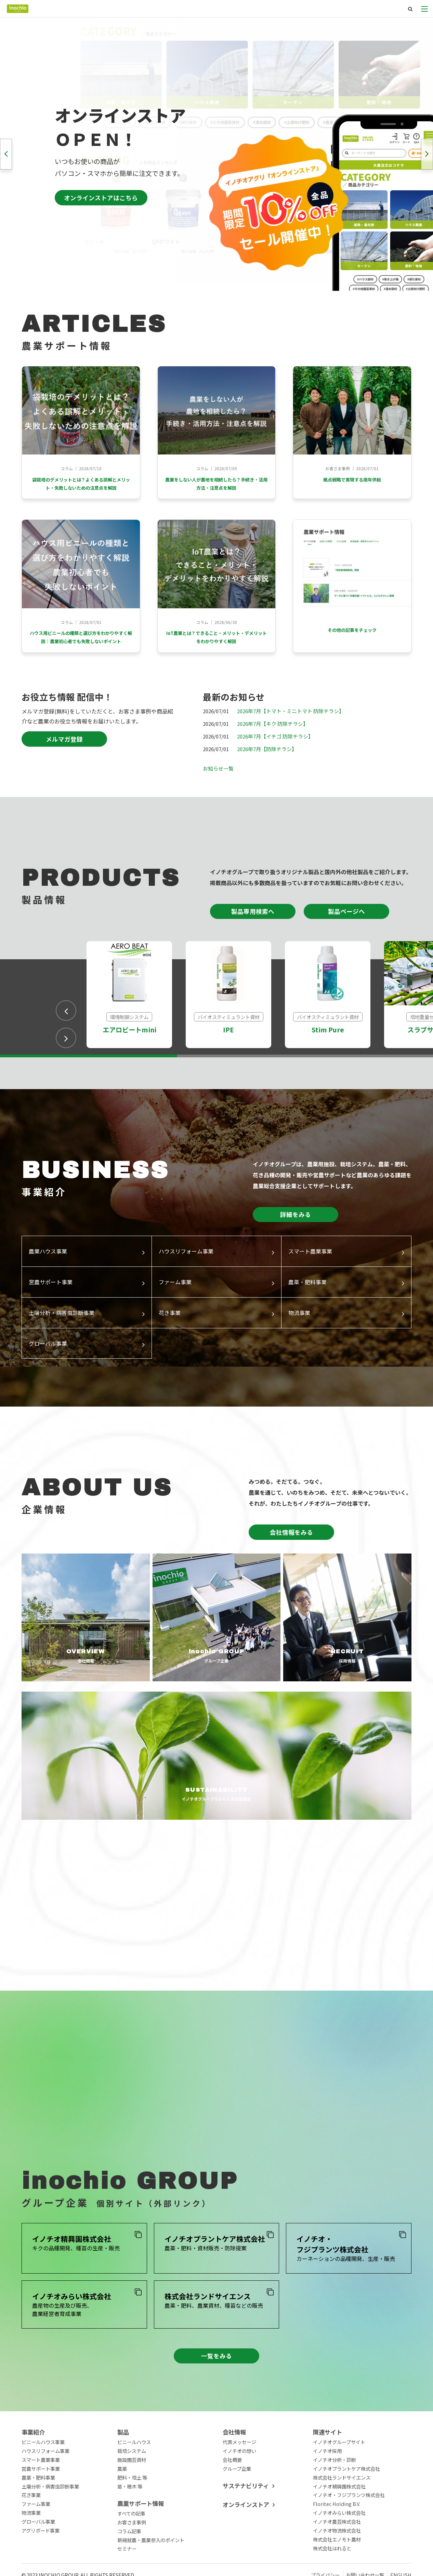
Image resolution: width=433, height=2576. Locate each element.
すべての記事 (131, 2550)
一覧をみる (216, 2393)
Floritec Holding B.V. (336, 2541)
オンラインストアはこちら (101, 197)
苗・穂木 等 (129, 2523)
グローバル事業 (38, 2559)
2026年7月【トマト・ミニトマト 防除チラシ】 (290, 748)
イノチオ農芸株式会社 (337, 2559)
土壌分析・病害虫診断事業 (50, 2523)
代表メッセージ (239, 2479)
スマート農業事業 (41, 2496)
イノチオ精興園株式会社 (339, 2523)
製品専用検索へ (252, 949)
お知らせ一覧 (218, 805)
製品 (123, 2469)
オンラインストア (246, 2541)
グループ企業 (237, 2505)
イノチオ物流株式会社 (337, 2568)
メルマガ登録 (64, 776)
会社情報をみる (291, 1569)
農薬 (122, 2505)
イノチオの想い (239, 2488)
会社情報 (234, 2469)
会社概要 (232, 2496)
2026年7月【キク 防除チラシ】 (272, 760)
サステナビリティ (246, 2523)
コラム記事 (129, 2568)
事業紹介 (33, 2469)
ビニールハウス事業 (43, 2479)
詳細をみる (295, 1252)
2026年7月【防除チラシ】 (267, 786)
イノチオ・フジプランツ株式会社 (349, 2532)
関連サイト (327, 2469)
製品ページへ (346, 949)
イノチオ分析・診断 (334, 2496)
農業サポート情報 (140, 2541)
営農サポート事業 (41, 2505)
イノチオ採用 (327, 2488)
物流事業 (31, 2550)
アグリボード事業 (41, 2568)
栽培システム (131, 2488)
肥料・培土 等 (132, 2514)
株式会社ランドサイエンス (341, 2514)
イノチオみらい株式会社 (339, 2550)
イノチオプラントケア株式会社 (346, 2505)
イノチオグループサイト (339, 2479)
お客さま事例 (131, 2559)
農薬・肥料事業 (38, 2514)
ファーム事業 (36, 2541)
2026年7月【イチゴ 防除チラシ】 (275, 773)
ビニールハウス (134, 2479)
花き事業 (31, 2532)
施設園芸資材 (131, 2496)
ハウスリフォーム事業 (45, 2488)
